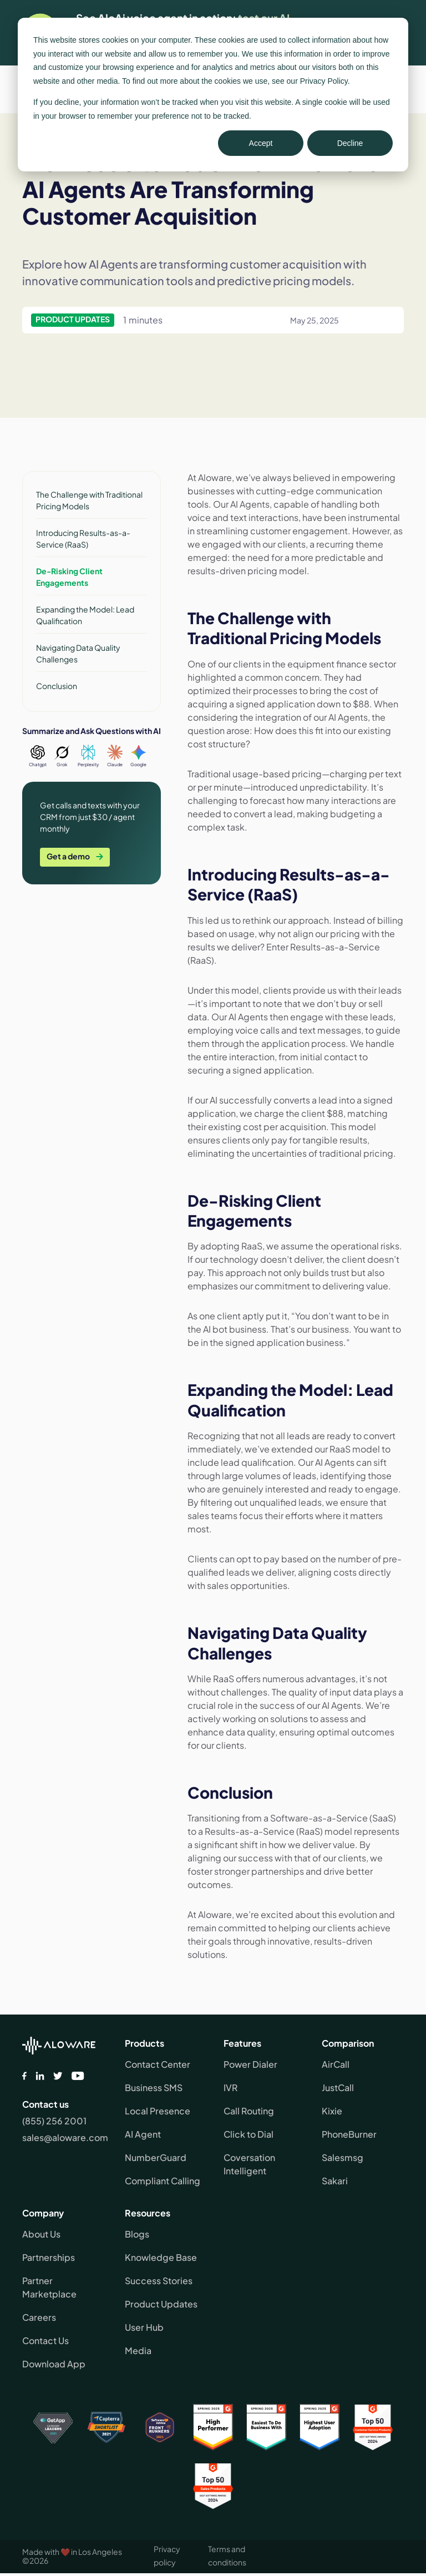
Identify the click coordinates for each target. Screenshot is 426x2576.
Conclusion (56, 686)
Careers (39, 2317)
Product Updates (161, 2304)
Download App (53, 2364)
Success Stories (158, 2280)
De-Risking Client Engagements (69, 577)
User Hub (144, 2327)
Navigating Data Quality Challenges (78, 653)
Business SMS (153, 2087)
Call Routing (249, 2111)
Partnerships (48, 2257)
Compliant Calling (162, 2181)
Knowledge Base (161, 2257)
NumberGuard (155, 2157)
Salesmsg (342, 2157)
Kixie (332, 2111)
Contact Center (157, 2064)
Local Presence (157, 2111)
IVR (230, 2087)
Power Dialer (250, 2064)
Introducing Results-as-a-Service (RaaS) (83, 538)
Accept (261, 143)
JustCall (338, 2087)
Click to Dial (248, 2134)
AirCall (335, 2064)
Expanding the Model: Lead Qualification (85, 615)
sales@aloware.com (65, 2137)
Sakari (335, 2181)
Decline (350, 143)
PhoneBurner (349, 2134)
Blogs (137, 2234)
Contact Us (45, 2340)
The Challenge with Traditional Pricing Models (89, 500)
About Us (41, 2234)
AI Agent (143, 2134)
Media (138, 2350)
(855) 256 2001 (54, 2121)
